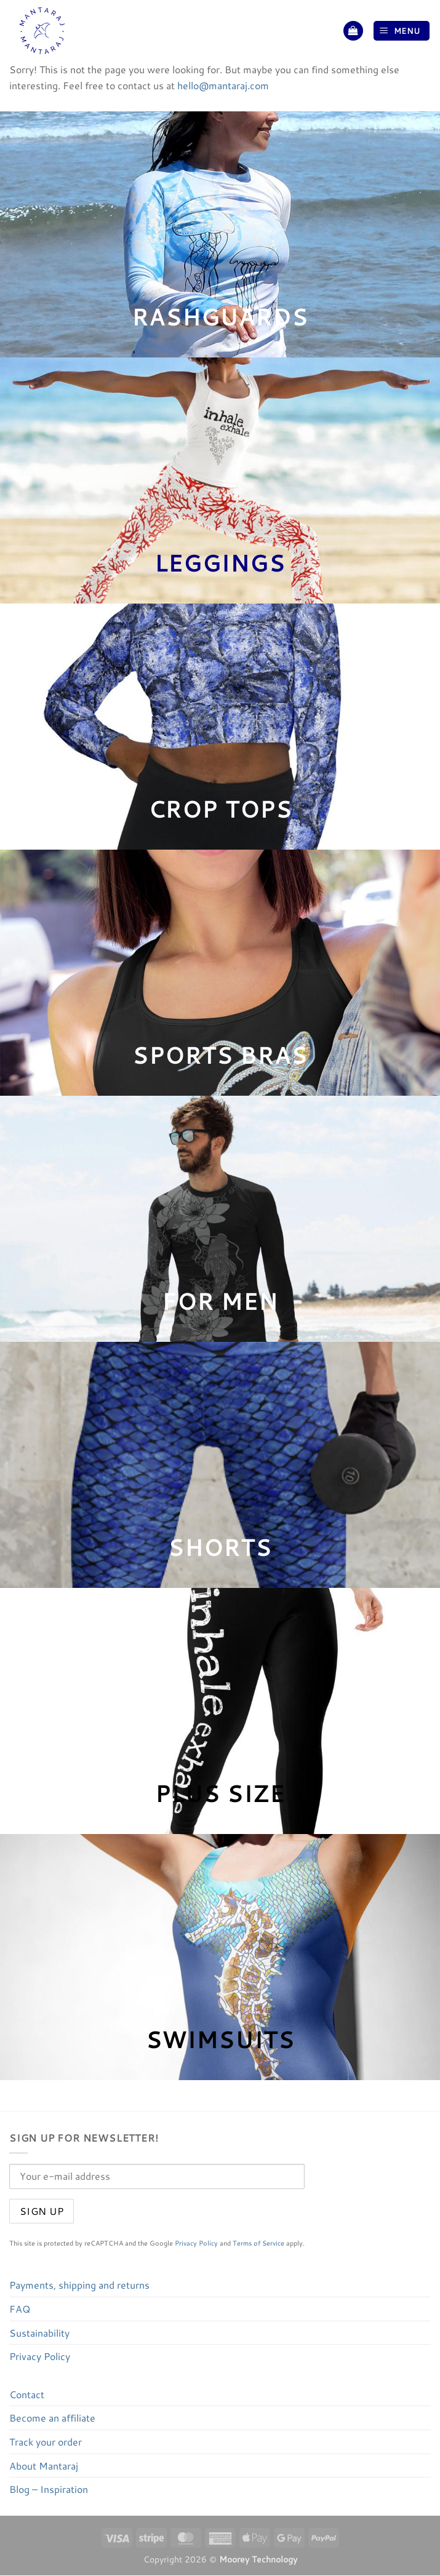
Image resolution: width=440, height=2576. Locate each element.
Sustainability (39, 2333)
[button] (353, 31)
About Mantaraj (43, 2465)
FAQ (19, 2309)
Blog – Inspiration (48, 2489)
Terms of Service (258, 2243)
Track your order (45, 2441)
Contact (26, 2394)
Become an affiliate (52, 2418)
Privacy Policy (196, 2243)
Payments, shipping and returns (79, 2285)
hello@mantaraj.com (223, 85)
